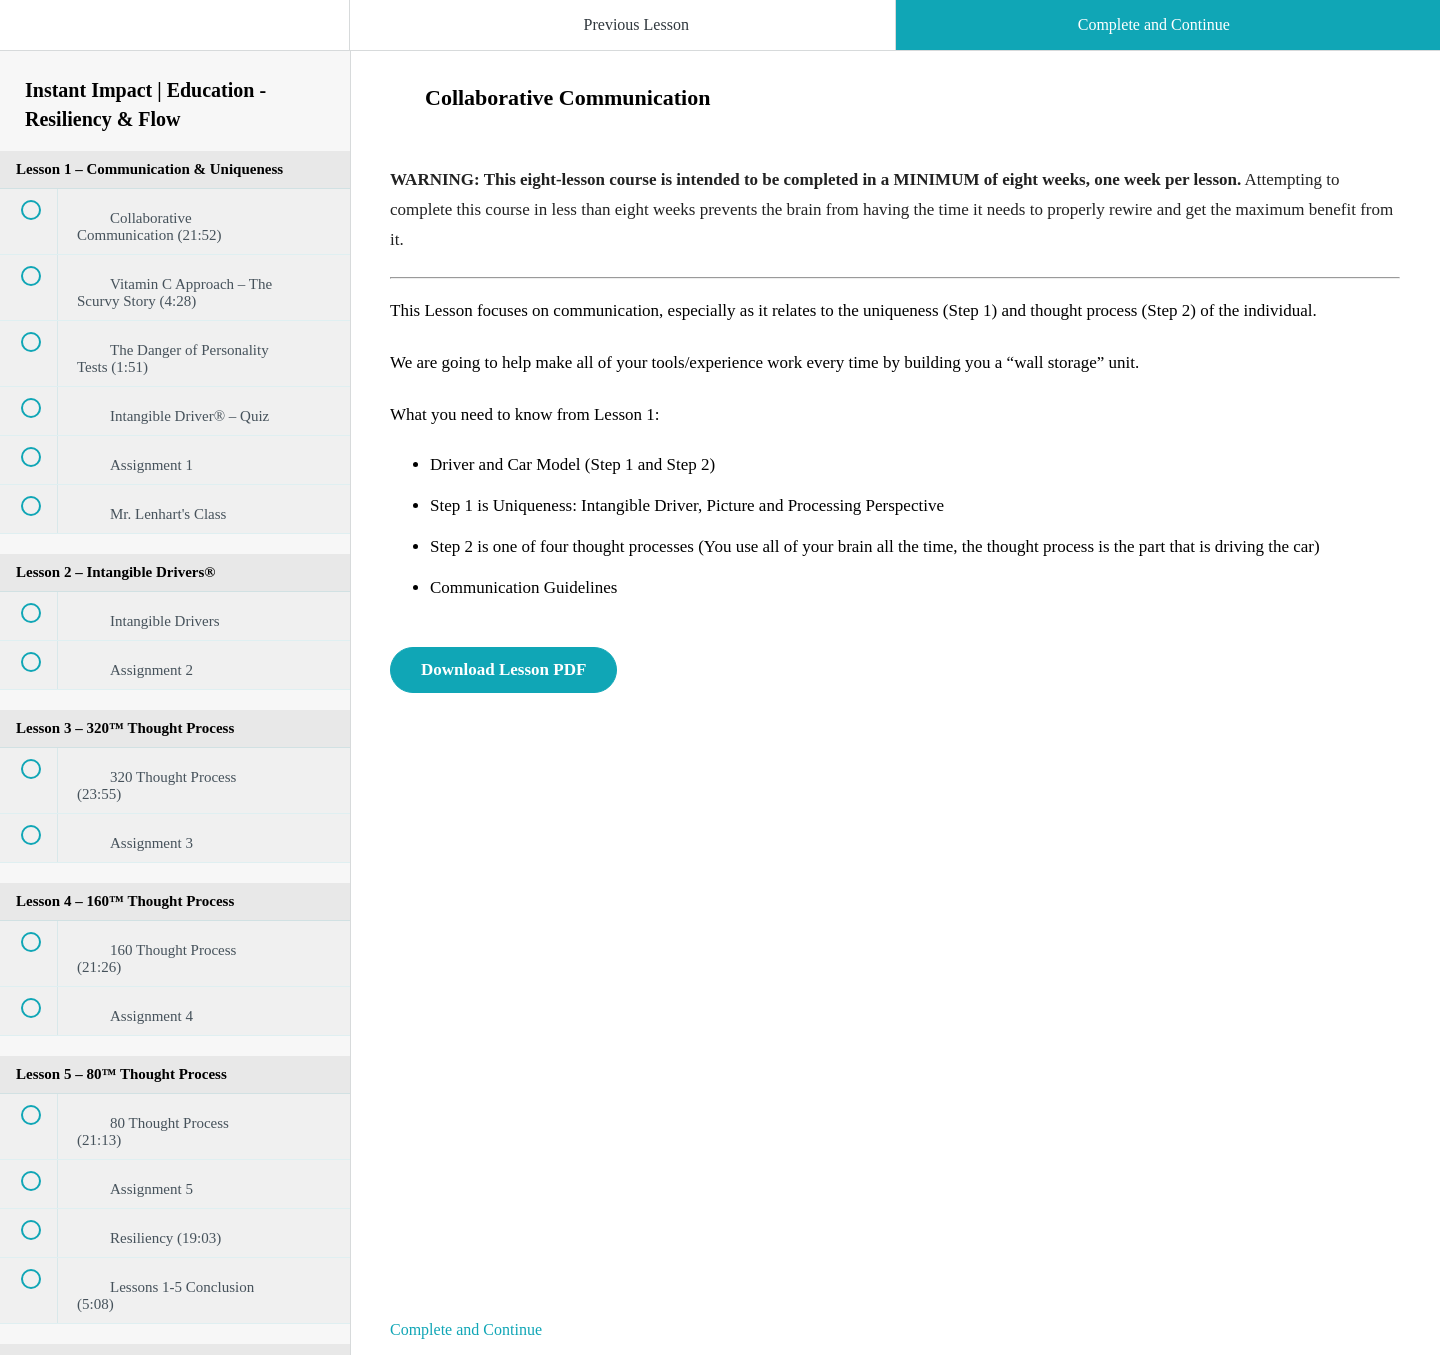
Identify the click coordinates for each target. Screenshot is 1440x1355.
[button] (35, 35)
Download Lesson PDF (503, 669)
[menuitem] (175, 45)
